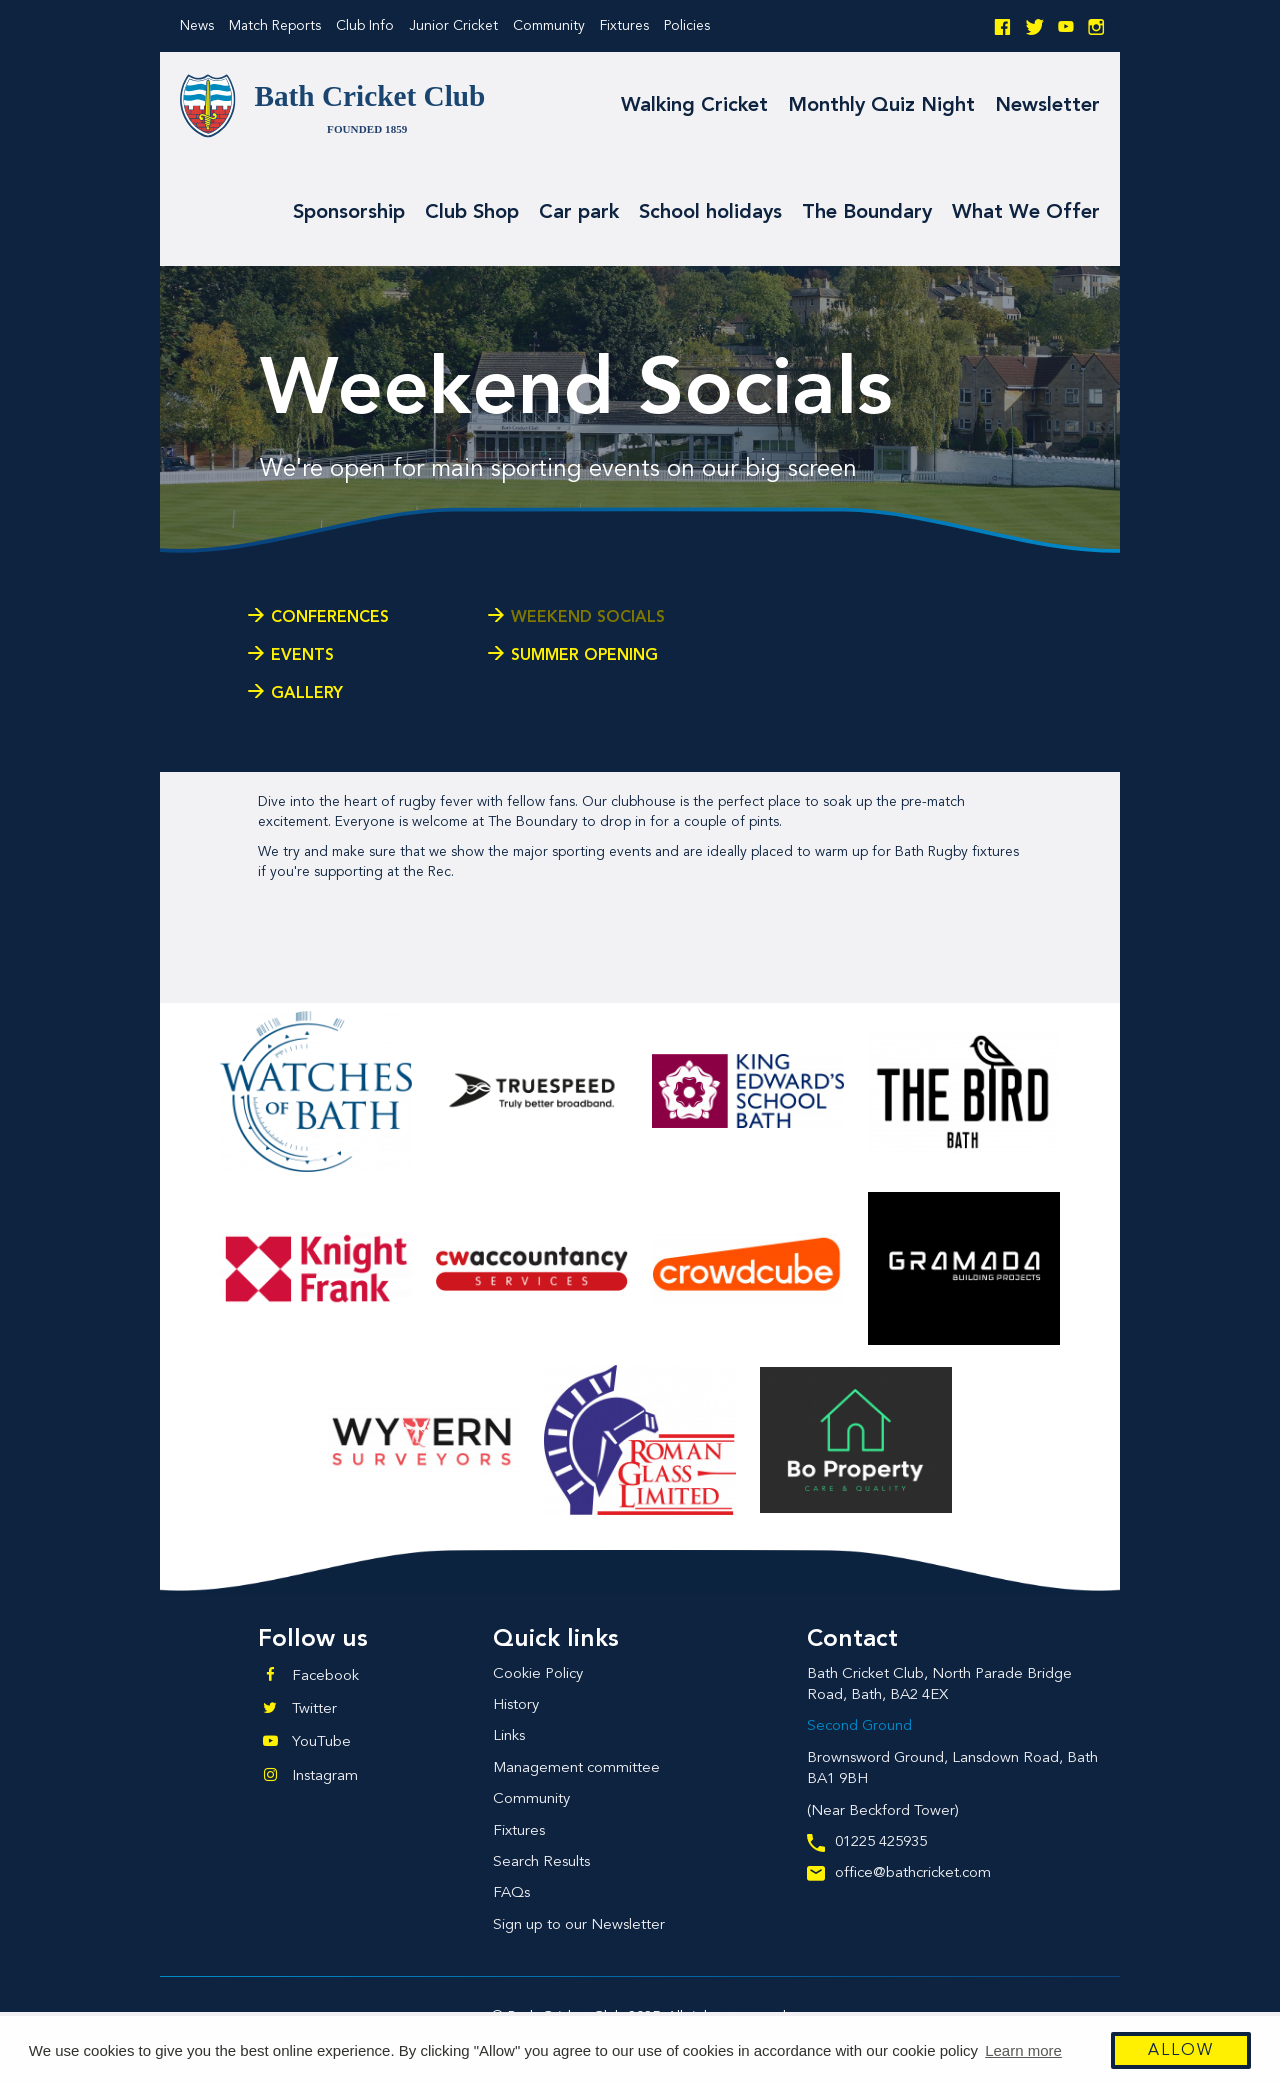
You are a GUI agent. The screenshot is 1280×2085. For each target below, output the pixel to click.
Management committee (576, 1768)
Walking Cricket (694, 106)
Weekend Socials (588, 618)
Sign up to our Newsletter (579, 1925)
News (197, 26)
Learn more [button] (1023, 2050)
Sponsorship (349, 213)
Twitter (314, 1709)
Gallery (307, 694)
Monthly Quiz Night (881, 106)
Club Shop (472, 213)
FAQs (511, 1893)
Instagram (325, 1776)
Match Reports (275, 26)
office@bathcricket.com (899, 1873)
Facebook (325, 1676)
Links (509, 1736)
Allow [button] (1181, 2051)
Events (302, 656)
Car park (579, 213)
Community (549, 26)
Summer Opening (584, 656)
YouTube (321, 1742)
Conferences (330, 618)
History (516, 1705)
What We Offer (1026, 213)
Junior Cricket (453, 26)
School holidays (710, 213)
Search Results (541, 1862)
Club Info (365, 26)
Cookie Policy (538, 1674)
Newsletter (1047, 106)
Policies (687, 26)
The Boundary (867, 213)
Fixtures (624, 26)
